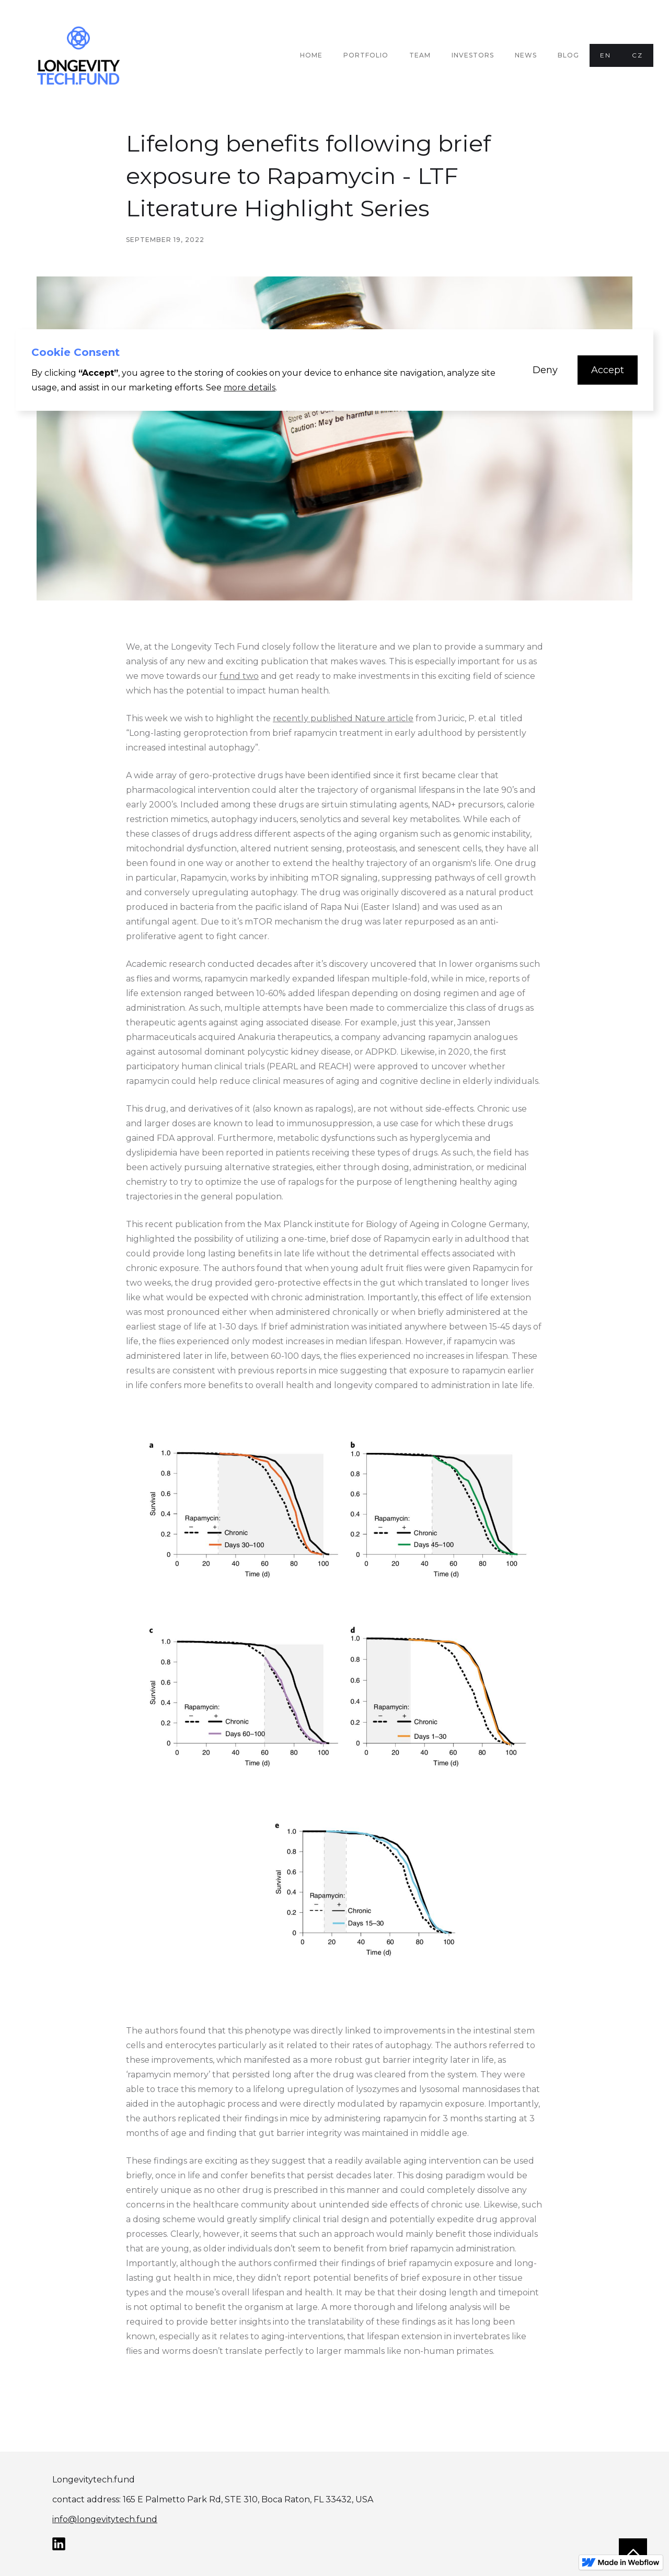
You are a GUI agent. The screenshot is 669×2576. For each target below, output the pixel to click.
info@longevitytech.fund (104, 2519)
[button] (545, 370)
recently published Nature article (343, 718)
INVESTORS (473, 55)
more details (249, 387)
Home (311, 55)
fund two (239, 676)
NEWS (526, 55)
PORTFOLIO (365, 55)
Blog (568, 55)
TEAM (420, 55)
